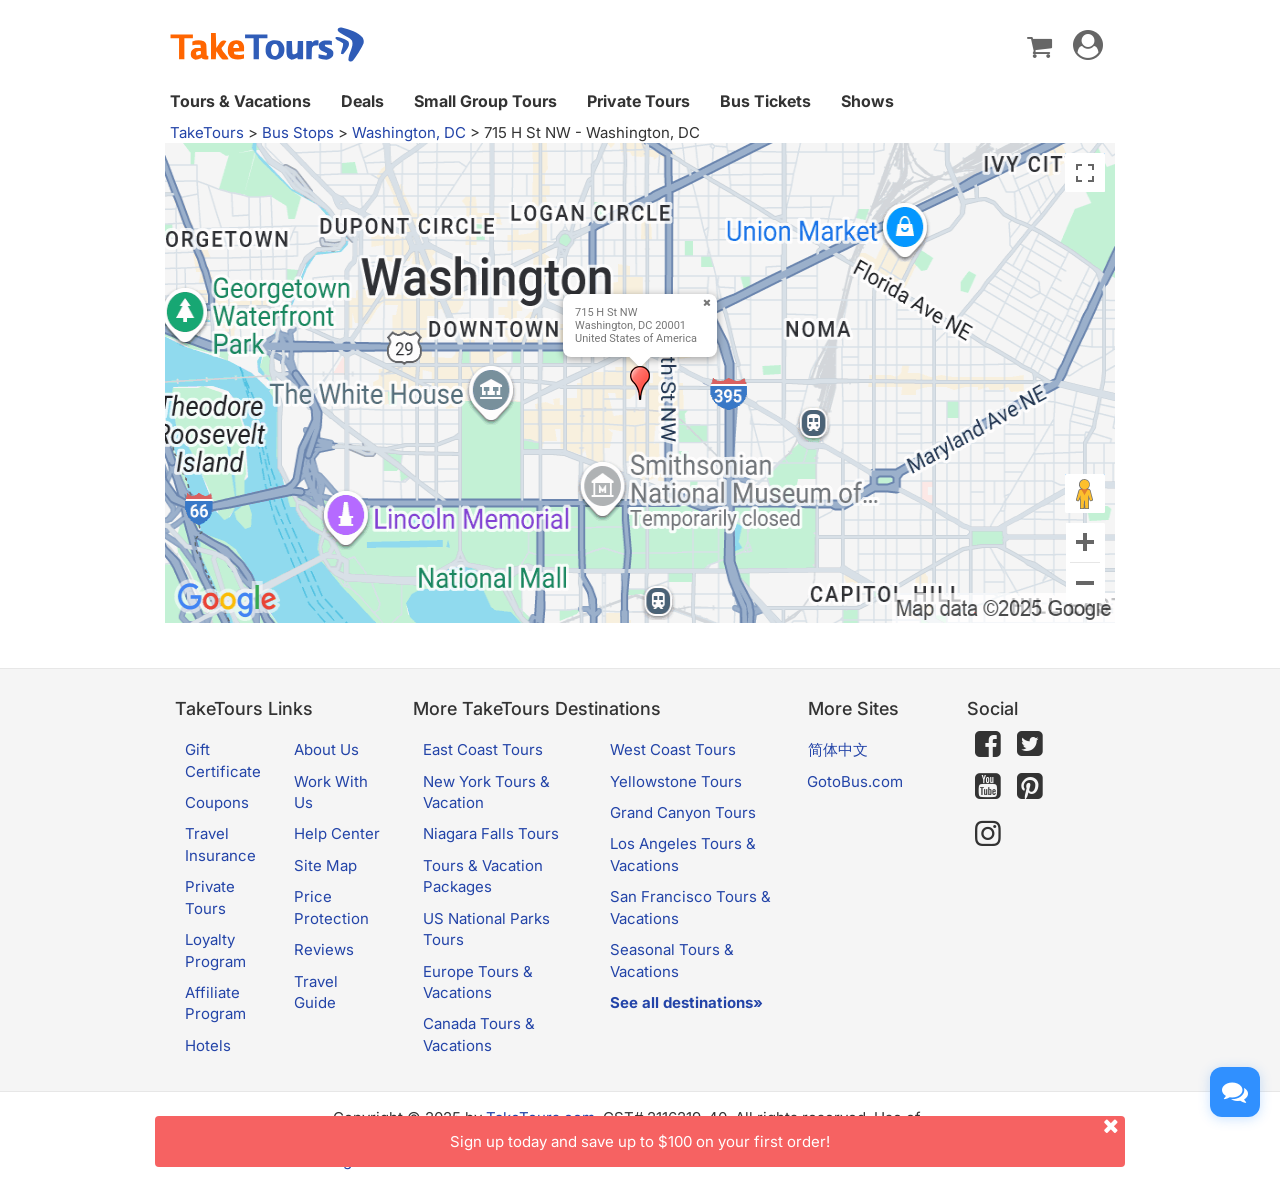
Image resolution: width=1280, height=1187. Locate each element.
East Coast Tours (483, 749)
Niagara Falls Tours (491, 833)
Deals (362, 101)
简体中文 (838, 749)
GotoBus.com (855, 781)
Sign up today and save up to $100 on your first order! (787, 1133)
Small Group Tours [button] (485, 101)
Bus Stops (298, 132)
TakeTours (207, 132)
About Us (326, 749)
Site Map (325, 865)
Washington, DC (409, 132)
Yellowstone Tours (676, 781)
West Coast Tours (673, 749)
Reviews (324, 949)
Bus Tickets (765, 101)
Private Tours (638, 101)
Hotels (208, 1045)
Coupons (217, 802)
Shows (867, 101)
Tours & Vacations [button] (240, 101)
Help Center (337, 833)
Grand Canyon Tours (683, 812)
